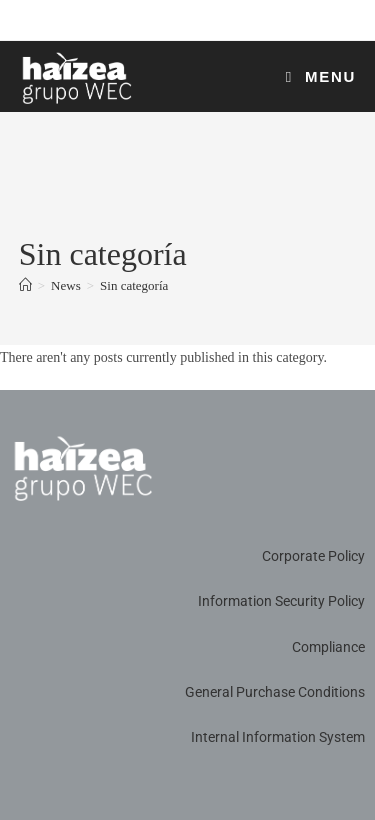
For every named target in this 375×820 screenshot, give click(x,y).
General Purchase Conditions (275, 692)
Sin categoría (134, 285)
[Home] (25, 285)
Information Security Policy (281, 601)
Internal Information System (278, 737)
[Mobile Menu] (321, 76)
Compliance (328, 647)
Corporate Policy (313, 556)
